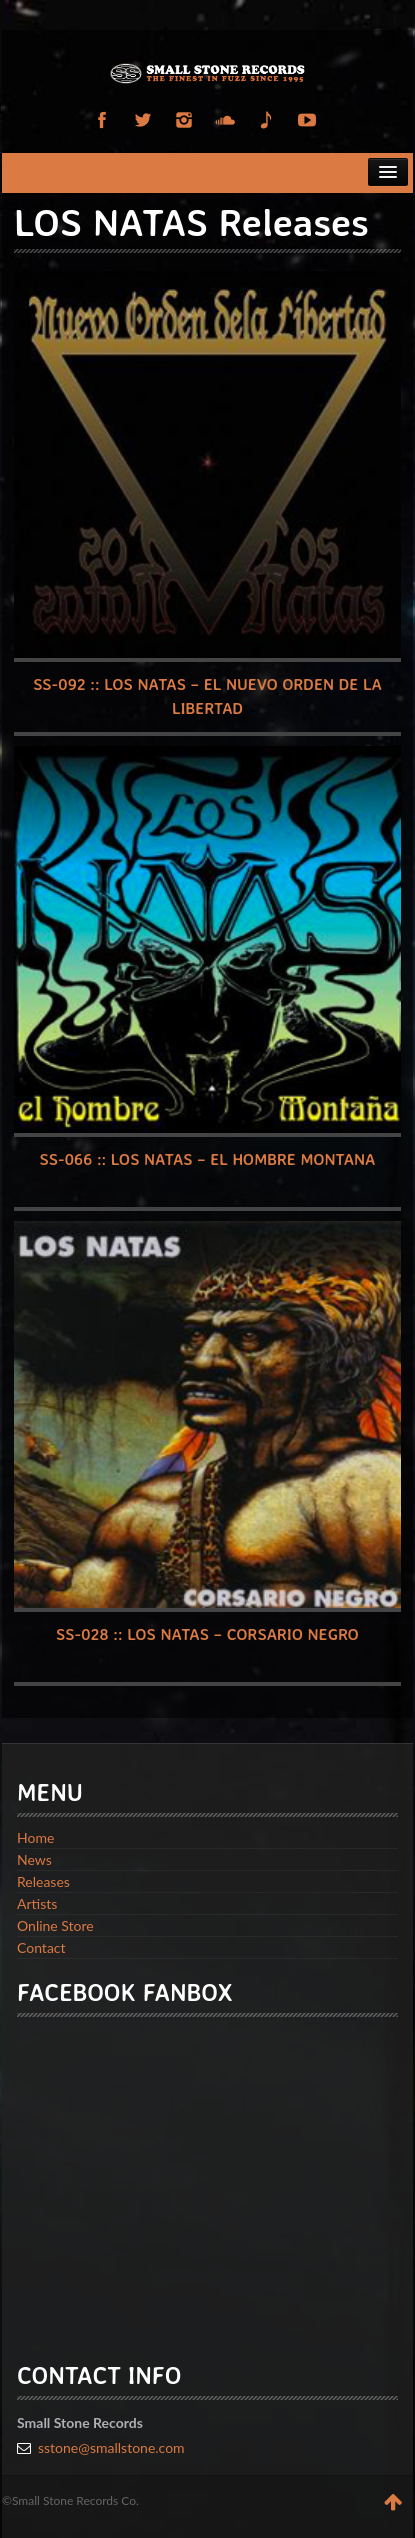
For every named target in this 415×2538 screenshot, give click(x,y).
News (34, 1859)
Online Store (55, 1925)
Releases (43, 1881)
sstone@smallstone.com (111, 2447)
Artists (37, 1903)
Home (35, 1837)
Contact (41, 1947)
